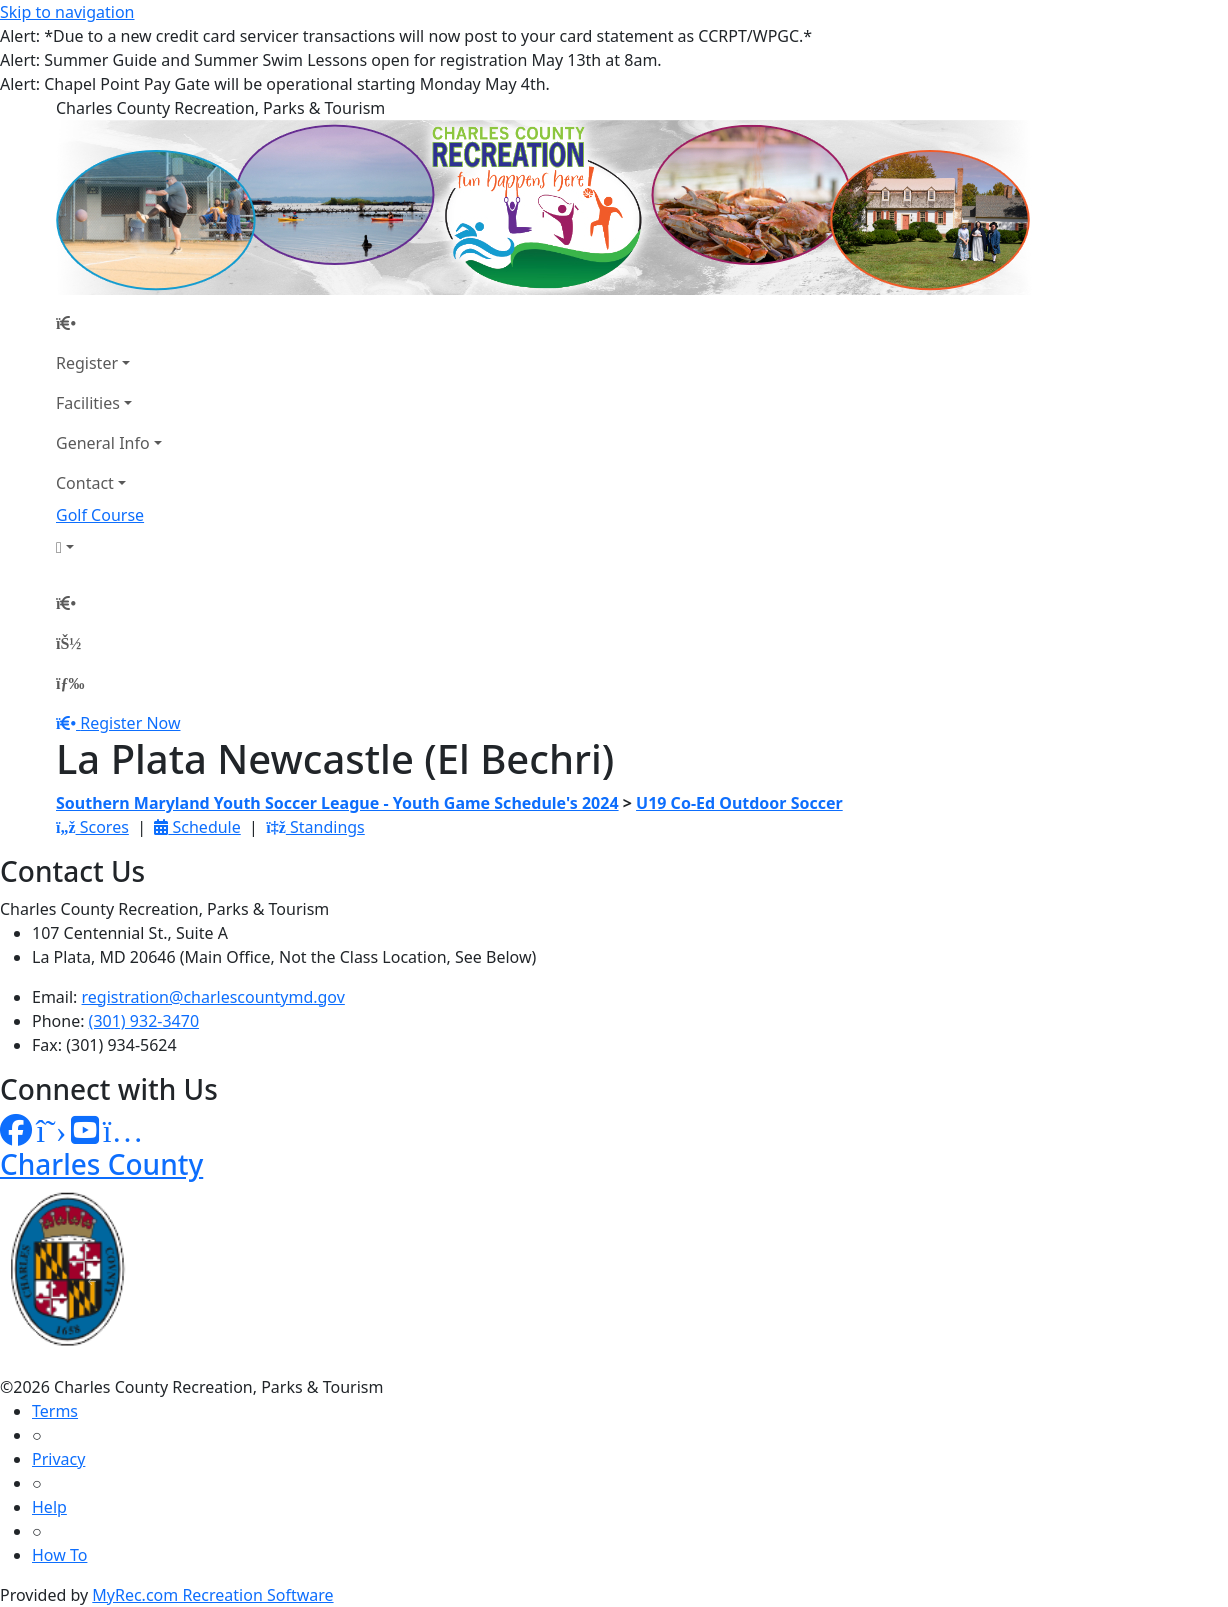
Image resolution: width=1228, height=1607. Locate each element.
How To (59, 1555)
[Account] (109, 547)
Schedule (197, 827)
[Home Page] (109, 323)
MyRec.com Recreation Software (212, 1595)
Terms (55, 1411)
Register (87, 363)
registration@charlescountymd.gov (213, 997)
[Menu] (70, 683)
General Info (103, 443)
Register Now (130, 723)
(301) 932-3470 (144, 1021)
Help (49, 1507)
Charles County (101, 1164)
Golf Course (100, 515)
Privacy (58, 1459)
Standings (315, 827)
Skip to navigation (67, 12)
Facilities (88, 403)
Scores (92, 827)
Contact (85, 483)
